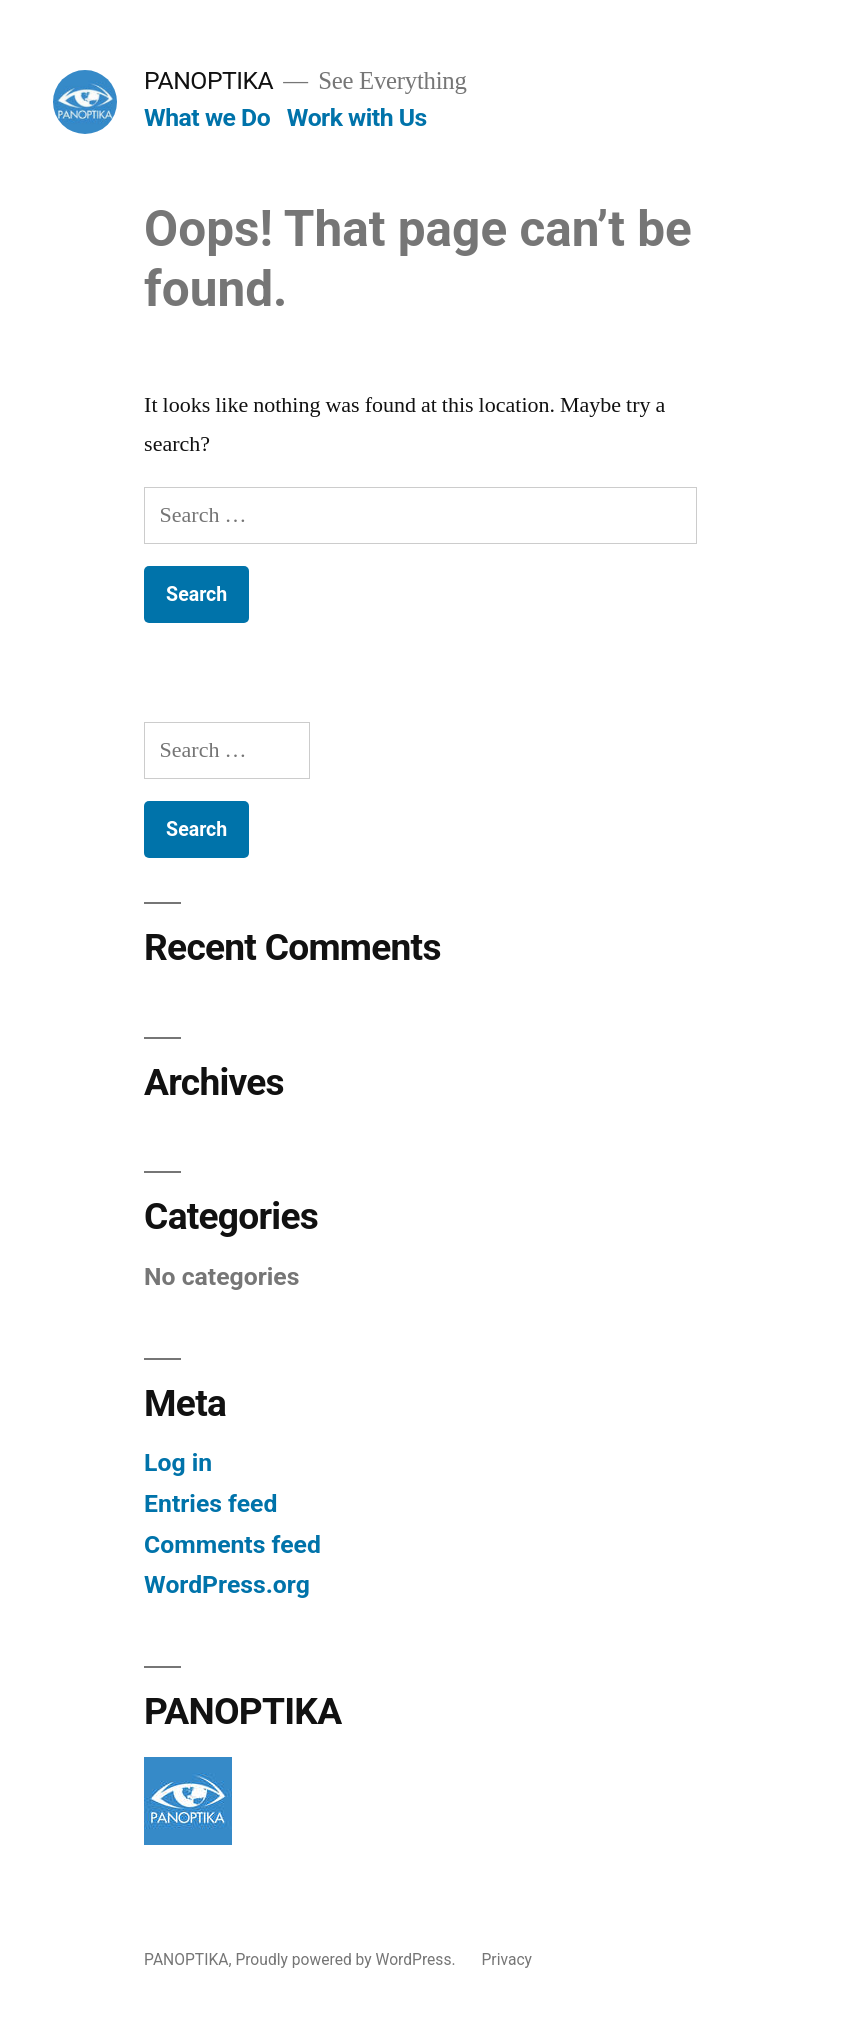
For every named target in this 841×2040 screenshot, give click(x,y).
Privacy (507, 1959)
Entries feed (210, 1503)
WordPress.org (227, 1584)
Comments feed (232, 1544)
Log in (178, 1462)
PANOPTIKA (208, 80)
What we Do (207, 117)
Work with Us (357, 117)
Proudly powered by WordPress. (347, 1959)
